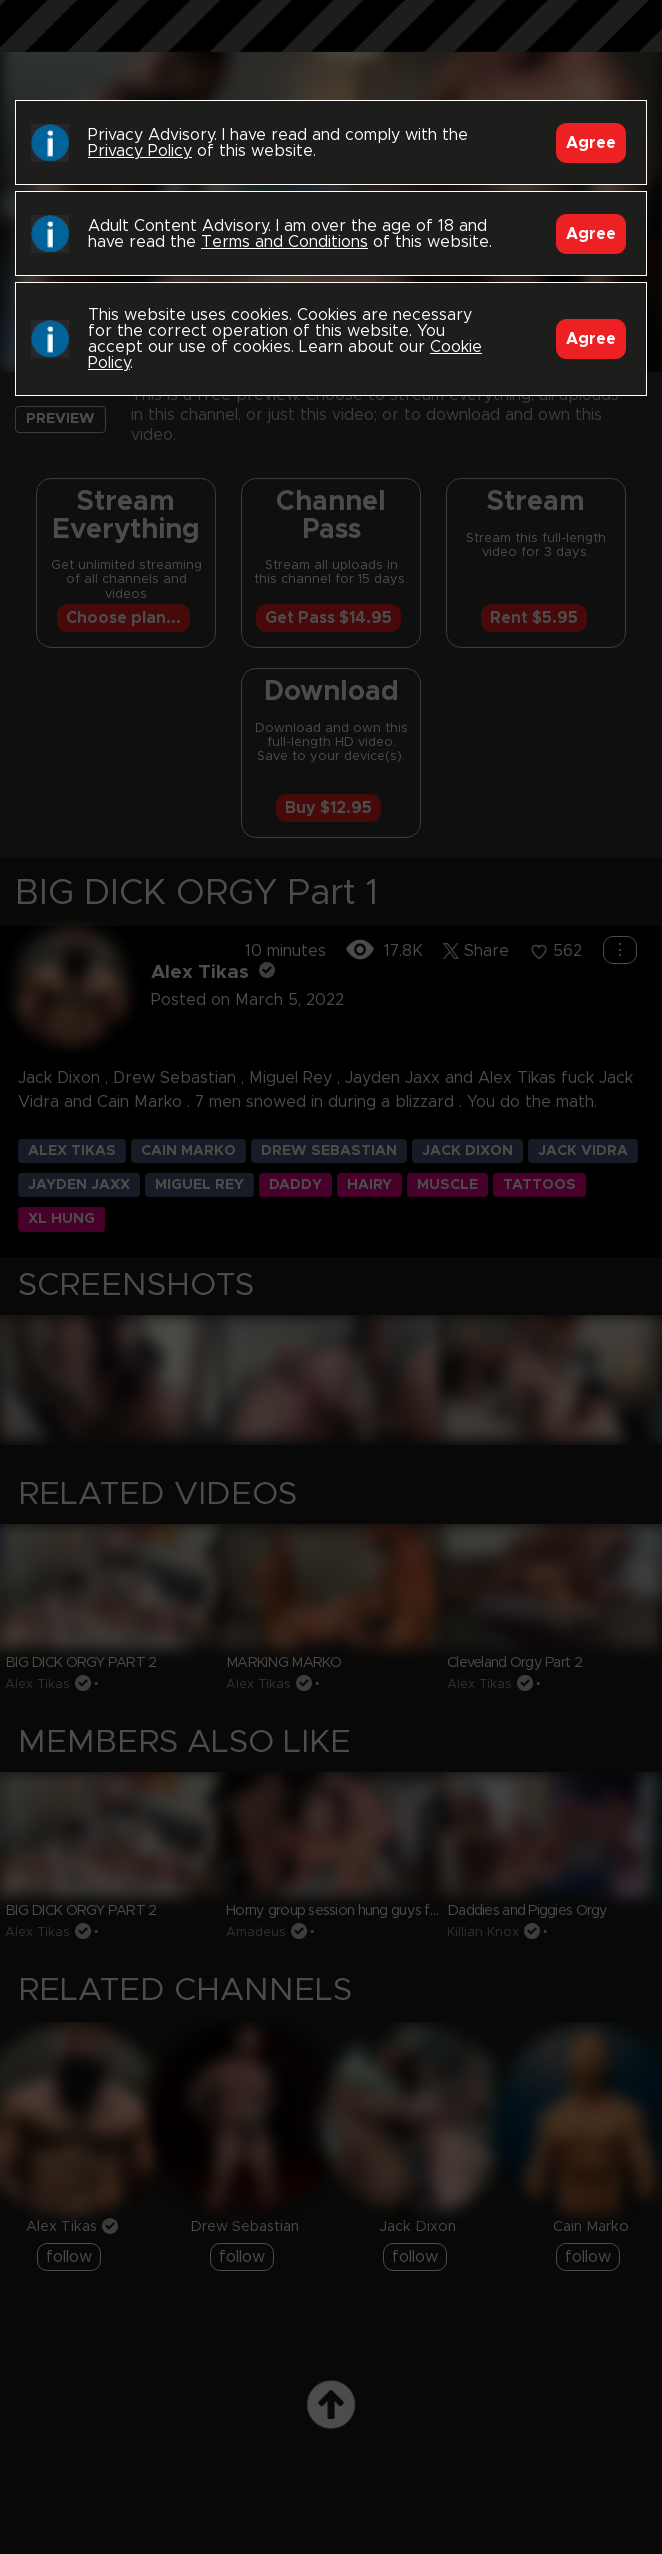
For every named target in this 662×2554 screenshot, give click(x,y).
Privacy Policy (140, 151)
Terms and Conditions (284, 242)
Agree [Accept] (591, 143)
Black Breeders (331, 45)
